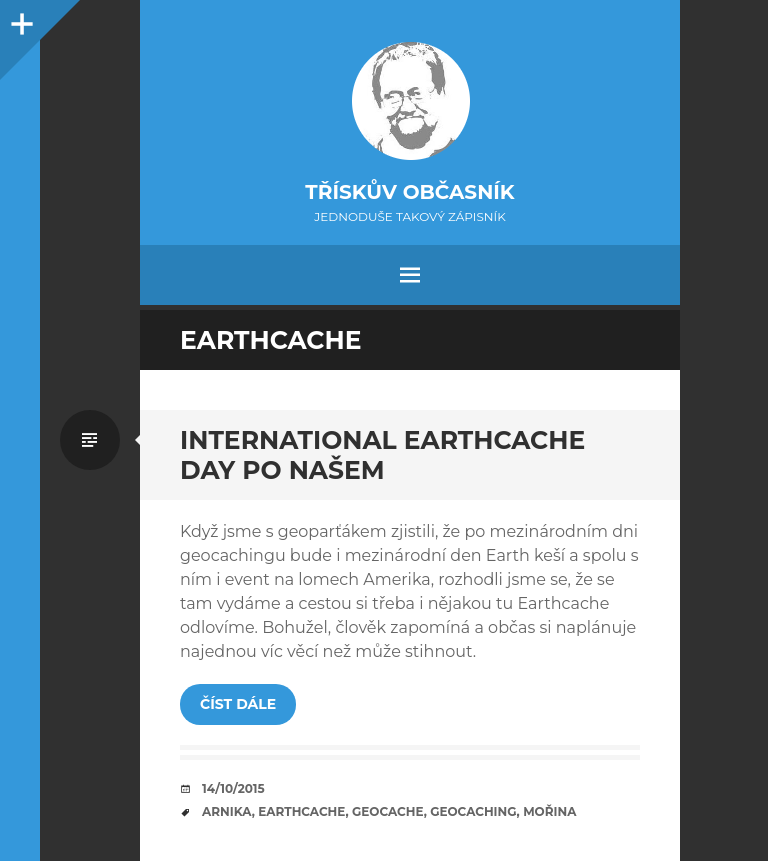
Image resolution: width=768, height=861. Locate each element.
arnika (227, 811)
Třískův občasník (409, 192)
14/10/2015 (233, 788)
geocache (388, 811)
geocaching (473, 811)
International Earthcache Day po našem (382, 455)
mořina (549, 811)
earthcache (301, 811)
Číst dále (238, 704)
